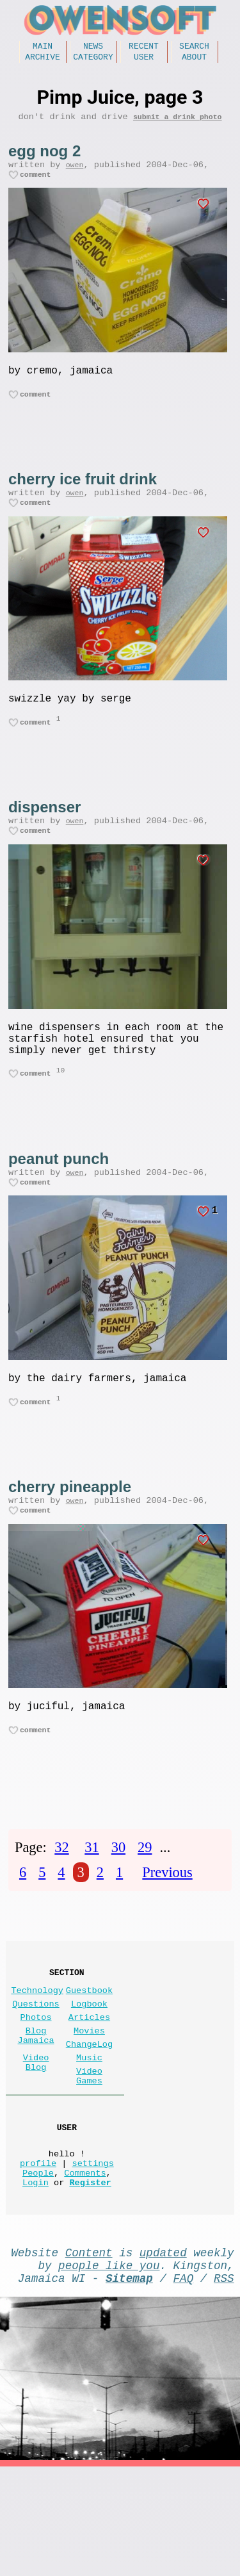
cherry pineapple (69, 1536)
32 (61, 1907)
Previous (167, 1932)
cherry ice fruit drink (82, 495)
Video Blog (36, 2142)
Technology (37, 2056)
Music (89, 2136)
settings (93, 2257)
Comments (85, 2269)
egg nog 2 (44, 157)
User (144, 60)
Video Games (89, 2158)
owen (75, 173)
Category (93, 60)
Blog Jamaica (36, 2110)
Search (194, 47)
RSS (224, 2384)
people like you (108, 2369)
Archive (42, 60)
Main (42, 47)
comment (35, 185)
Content (89, 2353)
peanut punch (58, 1199)
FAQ (183, 2384)
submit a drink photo (177, 122)
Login (35, 2281)
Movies (89, 2104)
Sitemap (129, 2384)
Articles (89, 2088)
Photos (36, 2088)
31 (91, 1907)
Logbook (89, 2072)
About (194, 60)
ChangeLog (89, 2120)
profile (38, 2257)
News (93, 47)
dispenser (44, 832)
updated (163, 2353)
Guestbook (89, 2056)
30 (118, 1907)
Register (90, 2281)
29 (145, 1907)
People (38, 2269)
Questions (35, 2072)
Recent (144, 47)
